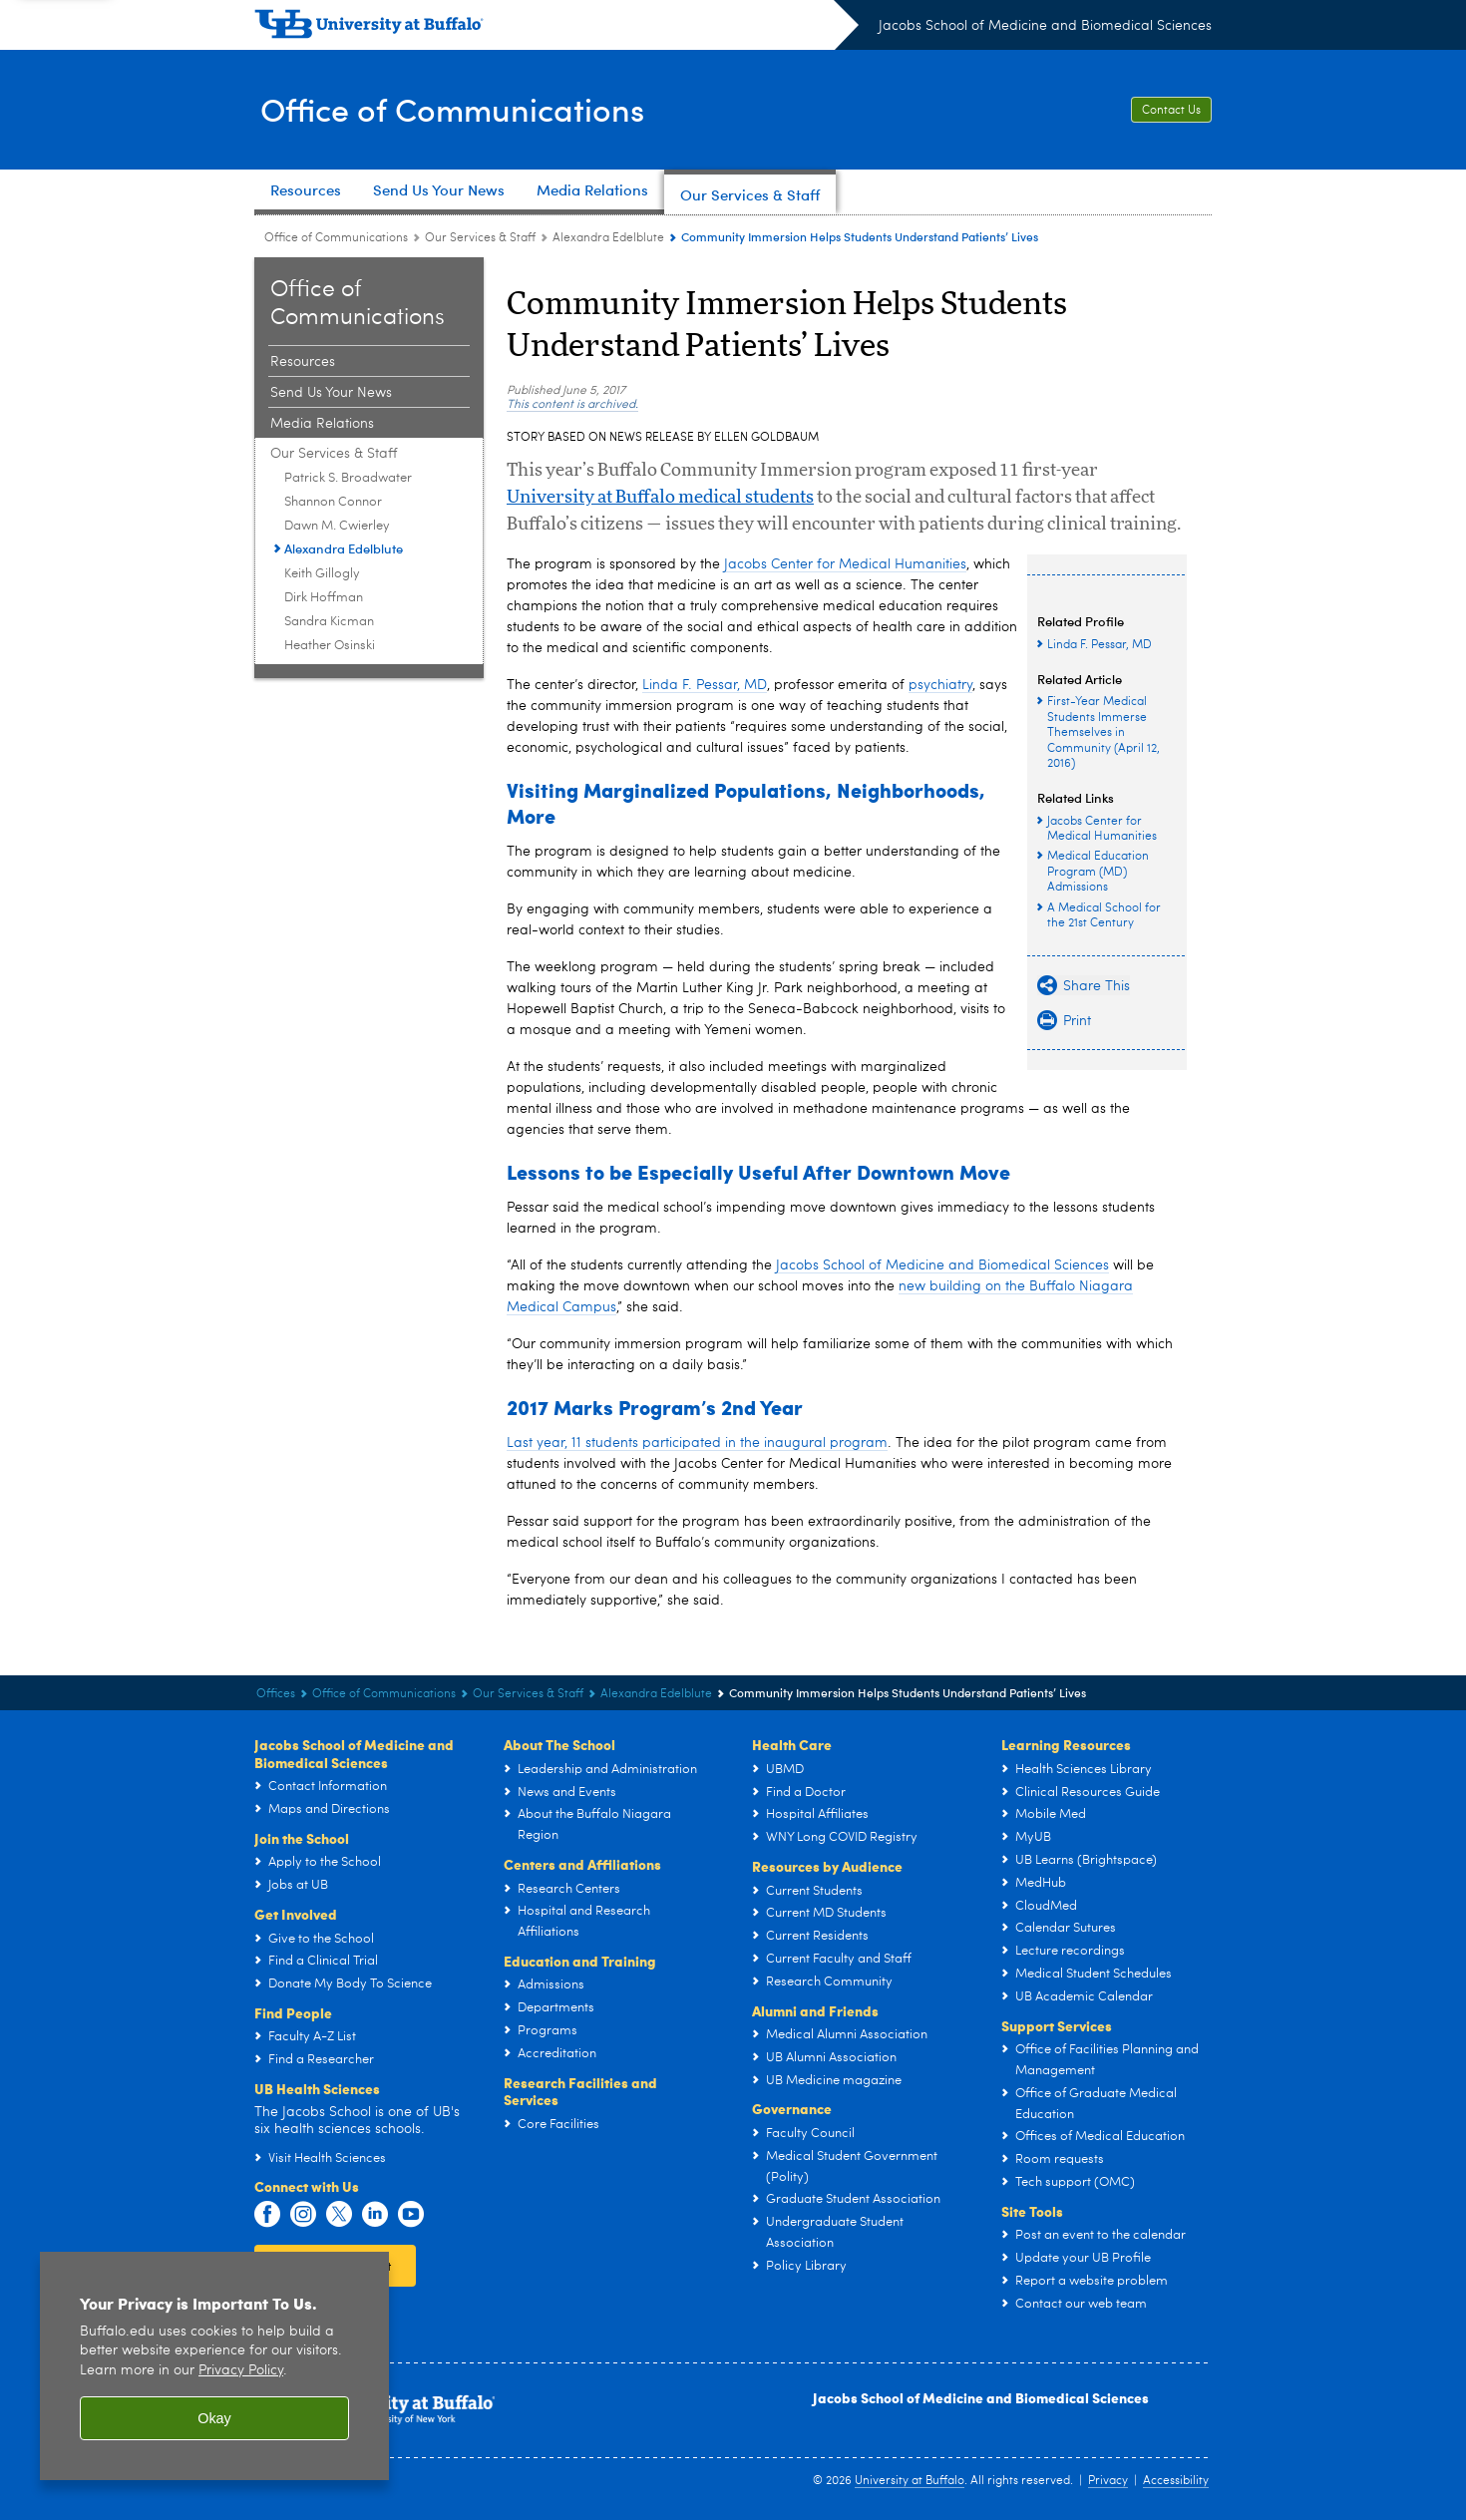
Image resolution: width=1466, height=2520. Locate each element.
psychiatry (940, 685)
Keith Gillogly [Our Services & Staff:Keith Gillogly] (322, 573)
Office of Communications (469, 108)
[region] (214, 2366)
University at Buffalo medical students (660, 498)
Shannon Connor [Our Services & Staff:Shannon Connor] (333, 502)
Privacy (1108, 2481)
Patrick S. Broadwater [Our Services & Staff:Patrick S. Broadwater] (348, 478)
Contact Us (1171, 111)
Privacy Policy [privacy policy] (240, 2370)
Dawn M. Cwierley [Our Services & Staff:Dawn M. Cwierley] (337, 526)
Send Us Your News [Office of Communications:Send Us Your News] (331, 393)
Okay (214, 2418)
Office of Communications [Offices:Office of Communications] (336, 238)
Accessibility (1176, 2481)
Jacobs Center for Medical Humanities (845, 564)
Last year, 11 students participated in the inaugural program (697, 1443)
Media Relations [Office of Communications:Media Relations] (322, 424)
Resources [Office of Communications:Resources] (302, 362)
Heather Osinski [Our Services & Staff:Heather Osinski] (329, 645)
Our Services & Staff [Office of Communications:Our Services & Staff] (480, 238)
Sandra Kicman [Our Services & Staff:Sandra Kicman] (329, 621)
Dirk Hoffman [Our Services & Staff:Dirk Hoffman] (323, 597)
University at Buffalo (909, 2481)
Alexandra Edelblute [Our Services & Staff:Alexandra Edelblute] (608, 238)
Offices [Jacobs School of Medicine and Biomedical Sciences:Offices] (275, 1694)
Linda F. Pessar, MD (704, 685)
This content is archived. (572, 405)
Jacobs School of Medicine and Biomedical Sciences (1045, 26)
